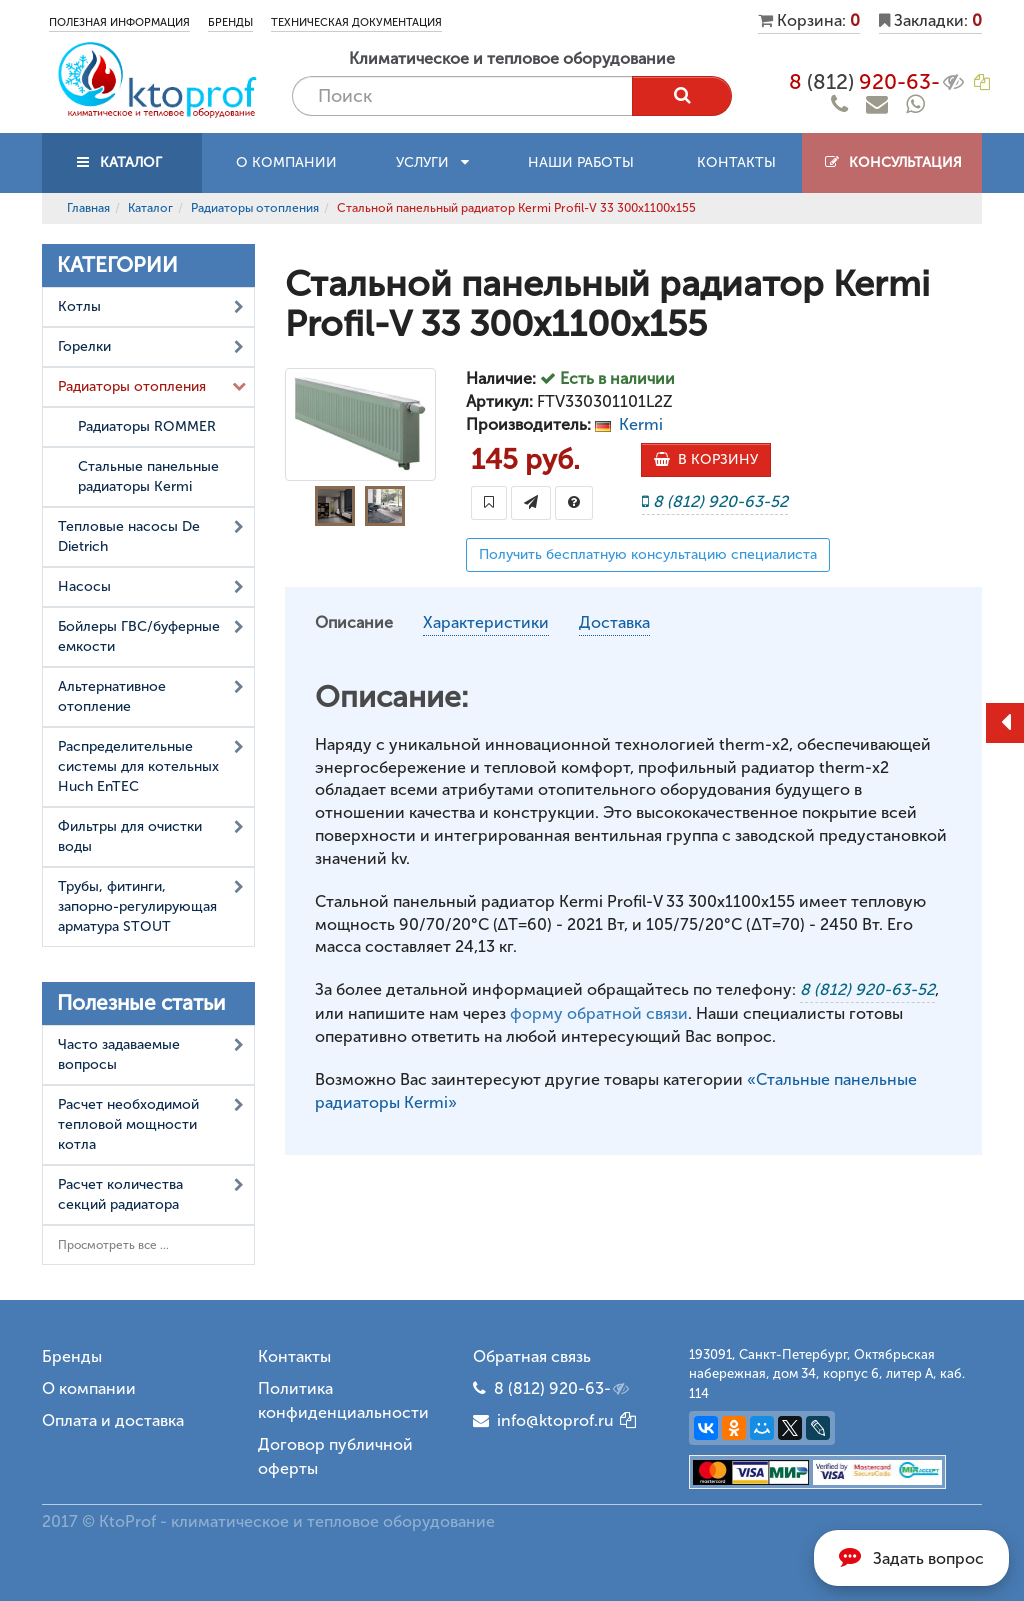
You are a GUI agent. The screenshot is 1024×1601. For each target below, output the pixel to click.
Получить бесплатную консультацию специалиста (648, 554)
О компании (286, 162)
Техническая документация (356, 22)
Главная (88, 208)
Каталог (150, 208)
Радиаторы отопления (255, 208)
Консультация (892, 162)
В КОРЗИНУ (706, 459)
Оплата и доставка (113, 1420)
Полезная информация (119, 22)
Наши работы (581, 162)
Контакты (736, 162)
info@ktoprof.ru (543, 1420)
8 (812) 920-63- (563, 1389)
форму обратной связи (599, 1013)
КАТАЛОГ (122, 162)
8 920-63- (878, 82)
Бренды (230, 22)
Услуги (432, 162)
